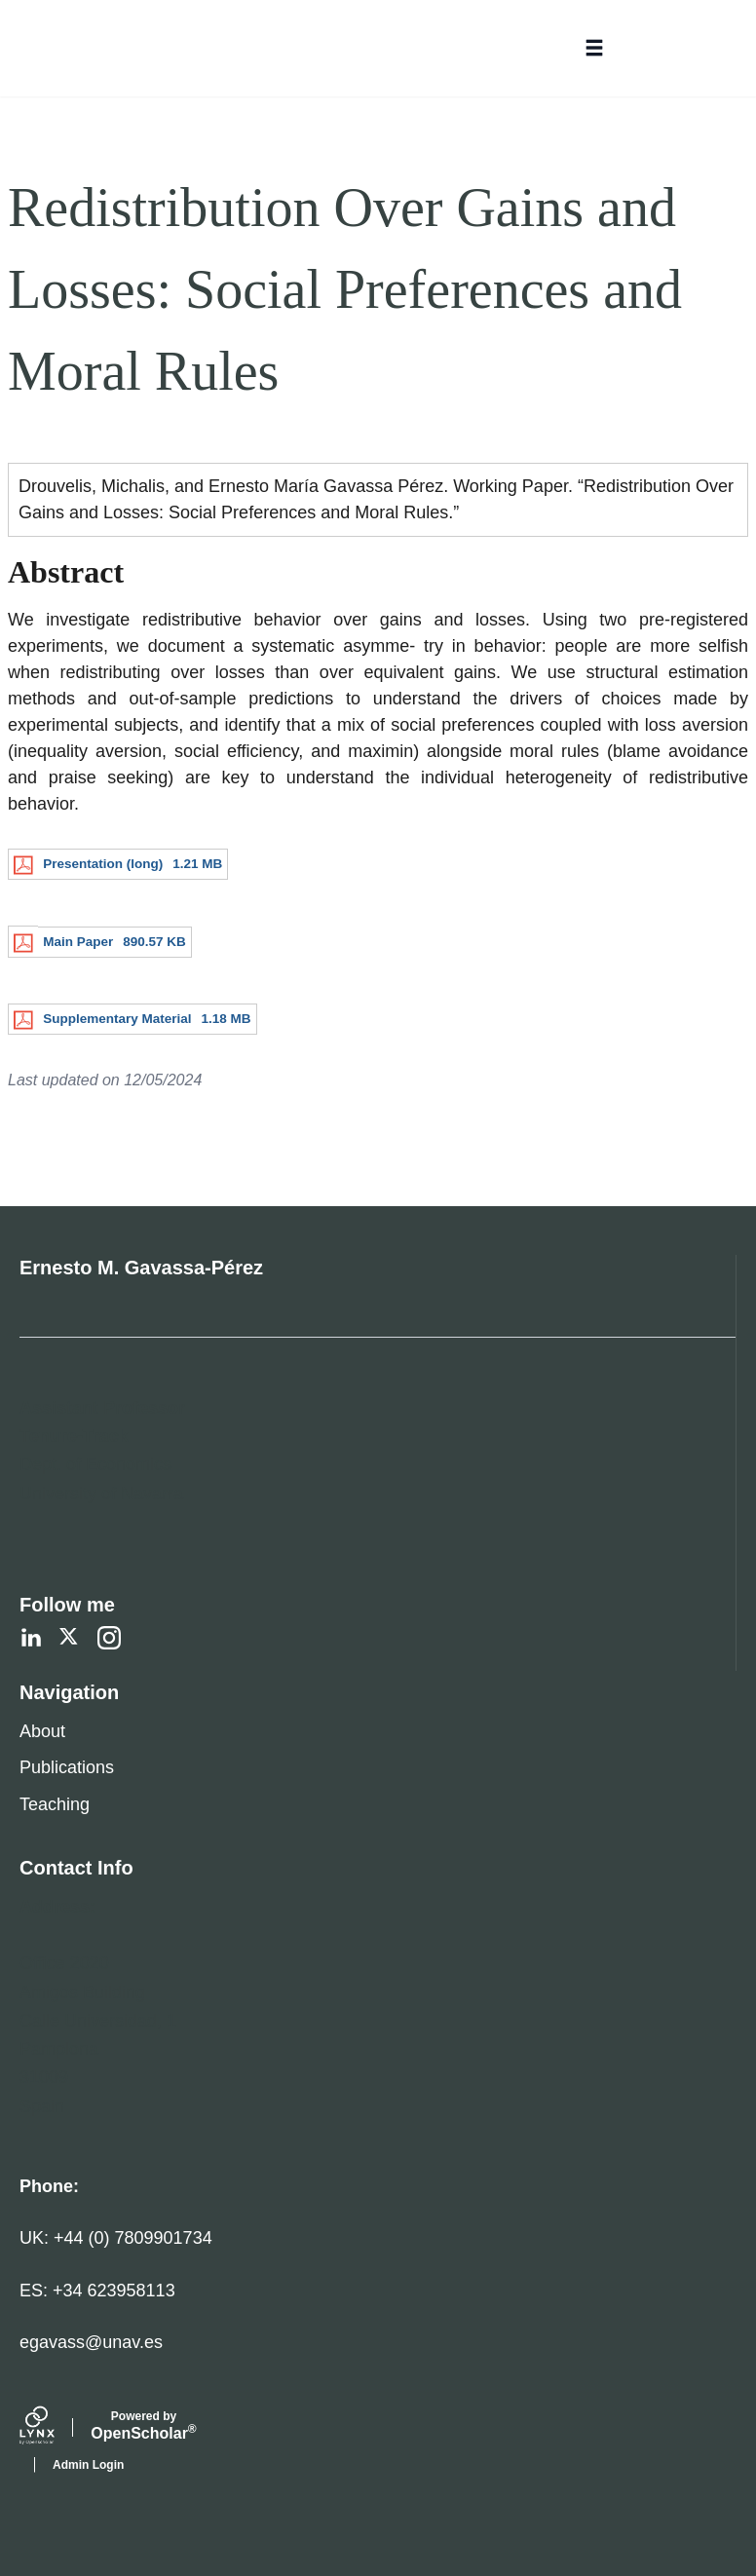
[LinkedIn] (31, 1637)
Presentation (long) (103, 863)
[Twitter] (70, 1637)
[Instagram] (109, 1637)
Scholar (144, 2426)
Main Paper (78, 941)
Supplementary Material (117, 1018)
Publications (66, 1767)
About (42, 1731)
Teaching (54, 1804)
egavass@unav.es (91, 2342)
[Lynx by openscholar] (53, 2428)
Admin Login (88, 2465)
